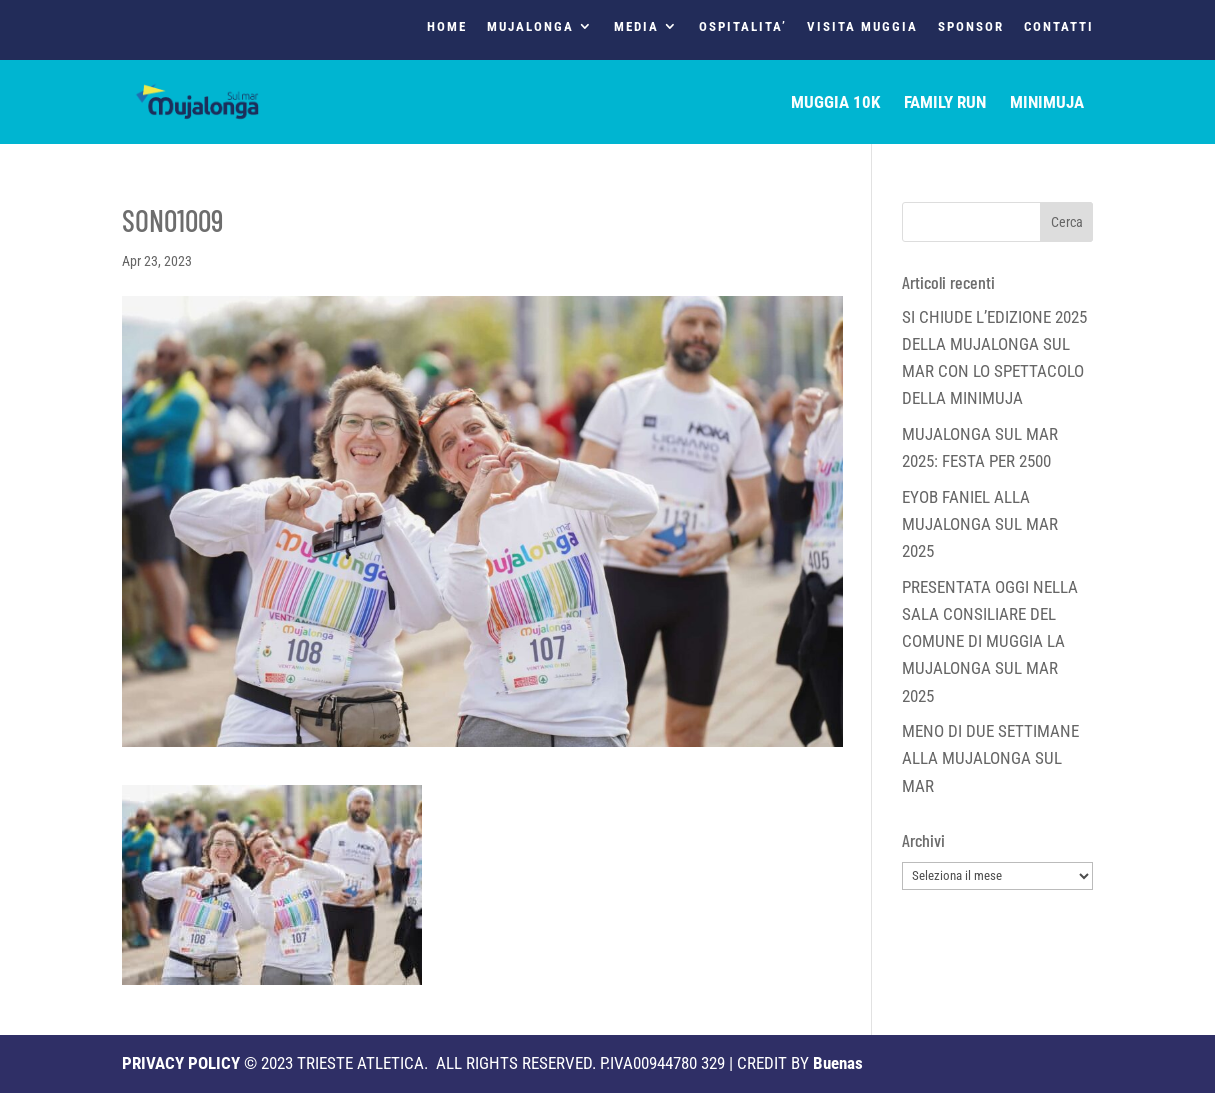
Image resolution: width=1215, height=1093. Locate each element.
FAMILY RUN (945, 103)
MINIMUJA (1047, 103)
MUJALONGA (530, 27)
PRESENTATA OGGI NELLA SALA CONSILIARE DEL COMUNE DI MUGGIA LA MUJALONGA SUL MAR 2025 (990, 641)
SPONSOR (971, 27)
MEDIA (636, 27)
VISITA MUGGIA (862, 27)
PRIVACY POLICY (181, 1063)
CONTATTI (1059, 27)
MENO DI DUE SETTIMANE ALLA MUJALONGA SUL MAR (990, 758)
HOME (447, 27)
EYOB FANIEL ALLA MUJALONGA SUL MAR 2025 (980, 524)
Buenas (838, 1063)
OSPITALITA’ (743, 27)
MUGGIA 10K (835, 103)
